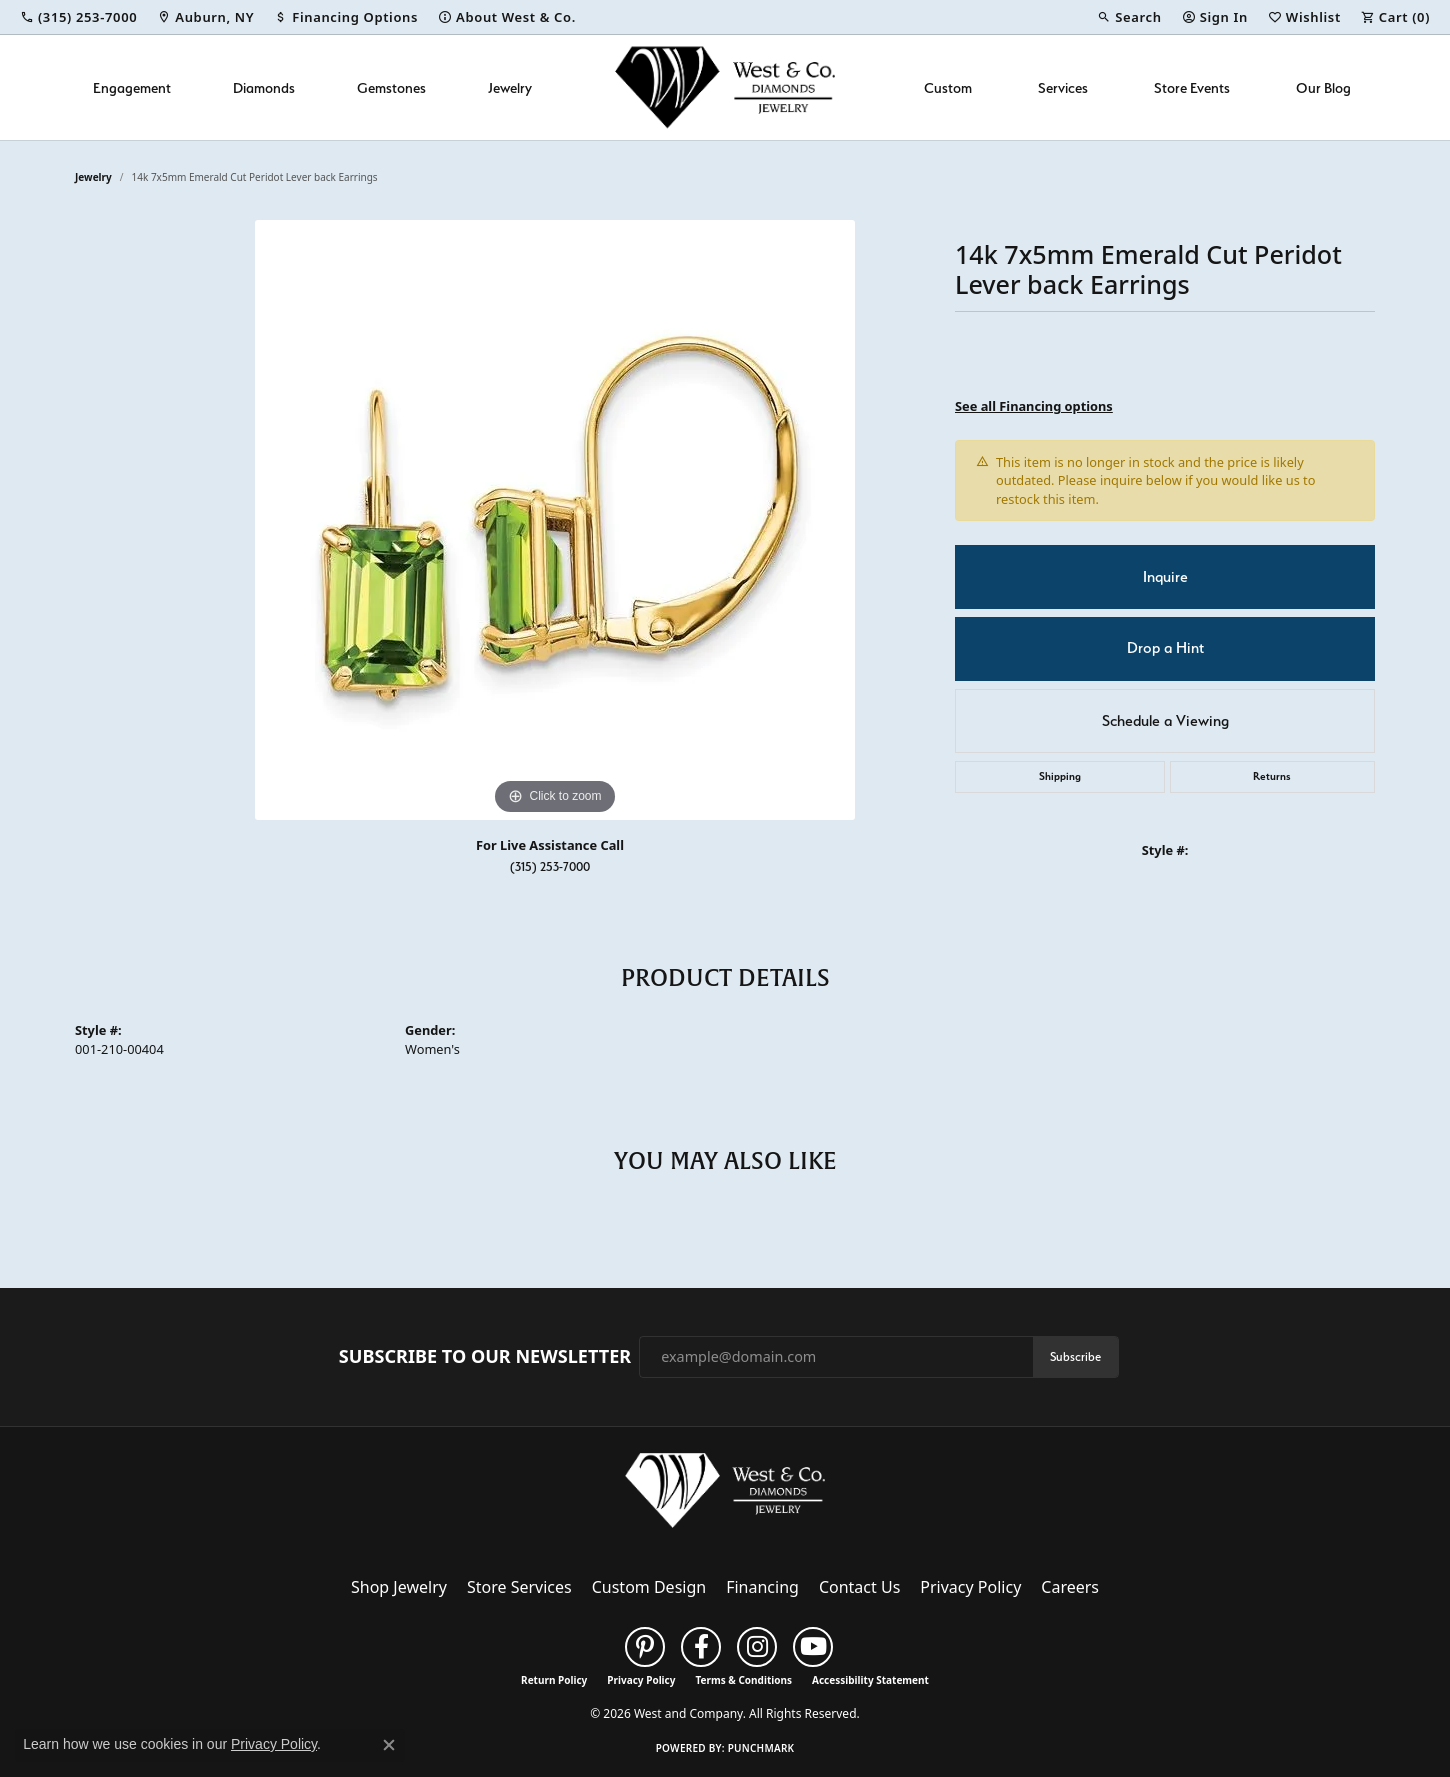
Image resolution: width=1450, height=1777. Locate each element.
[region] (555, 520)
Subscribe (1075, 1356)
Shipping (1060, 776)
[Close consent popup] (389, 1745)
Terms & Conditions (743, 1680)
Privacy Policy (970, 1587)
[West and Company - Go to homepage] (725, 1495)
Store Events (1192, 87)
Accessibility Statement (870, 1680)
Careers (1070, 1587)
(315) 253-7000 (550, 866)
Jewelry (510, 87)
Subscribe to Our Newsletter (485, 1357)
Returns (1272, 776)
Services (1063, 87)
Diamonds (264, 87)
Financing (762, 1587)
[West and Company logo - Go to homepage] (725, 87)
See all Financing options (1034, 406)
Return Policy (554, 1680)
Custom (948, 87)
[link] (78, 17)
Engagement (132, 87)
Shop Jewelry (399, 1587)
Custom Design (649, 1587)
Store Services (519, 1587)
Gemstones (391, 87)
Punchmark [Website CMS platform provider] (761, 1748)
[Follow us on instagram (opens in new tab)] (757, 1647)
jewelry (93, 177)
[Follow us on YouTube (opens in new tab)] (813, 1647)
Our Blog (1323, 87)
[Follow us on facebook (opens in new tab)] (701, 1647)
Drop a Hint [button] (1165, 648)
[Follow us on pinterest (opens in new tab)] (645, 1647)
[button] (1129, 17)
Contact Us (859, 1587)
